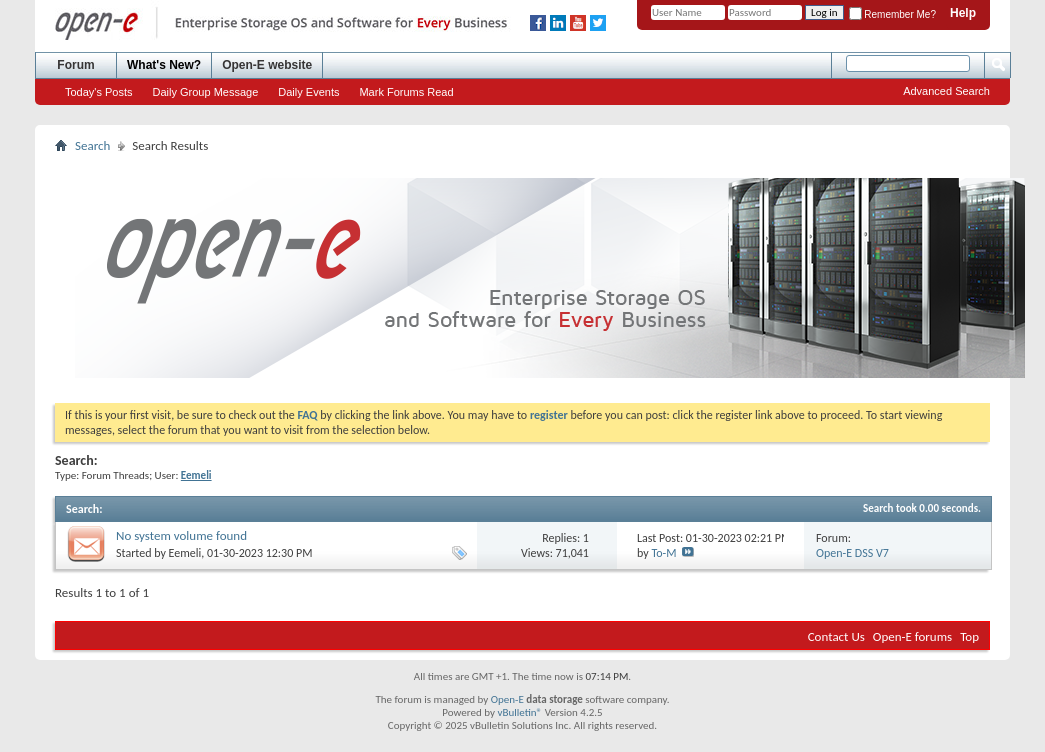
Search (92, 145)
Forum (75, 65)
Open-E (507, 699)
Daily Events (308, 92)
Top (969, 636)
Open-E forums (912, 636)
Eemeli (185, 553)
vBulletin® (519, 712)
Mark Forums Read (406, 92)
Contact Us (836, 636)
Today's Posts (99, 92)
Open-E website (267, 65)
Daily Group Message (206, 92)
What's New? (164, 65)
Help (963, 13)
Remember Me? (892, 14)
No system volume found (181, 535)
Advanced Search (946, 91)
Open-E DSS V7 (852, 553)
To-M (663, 553)
